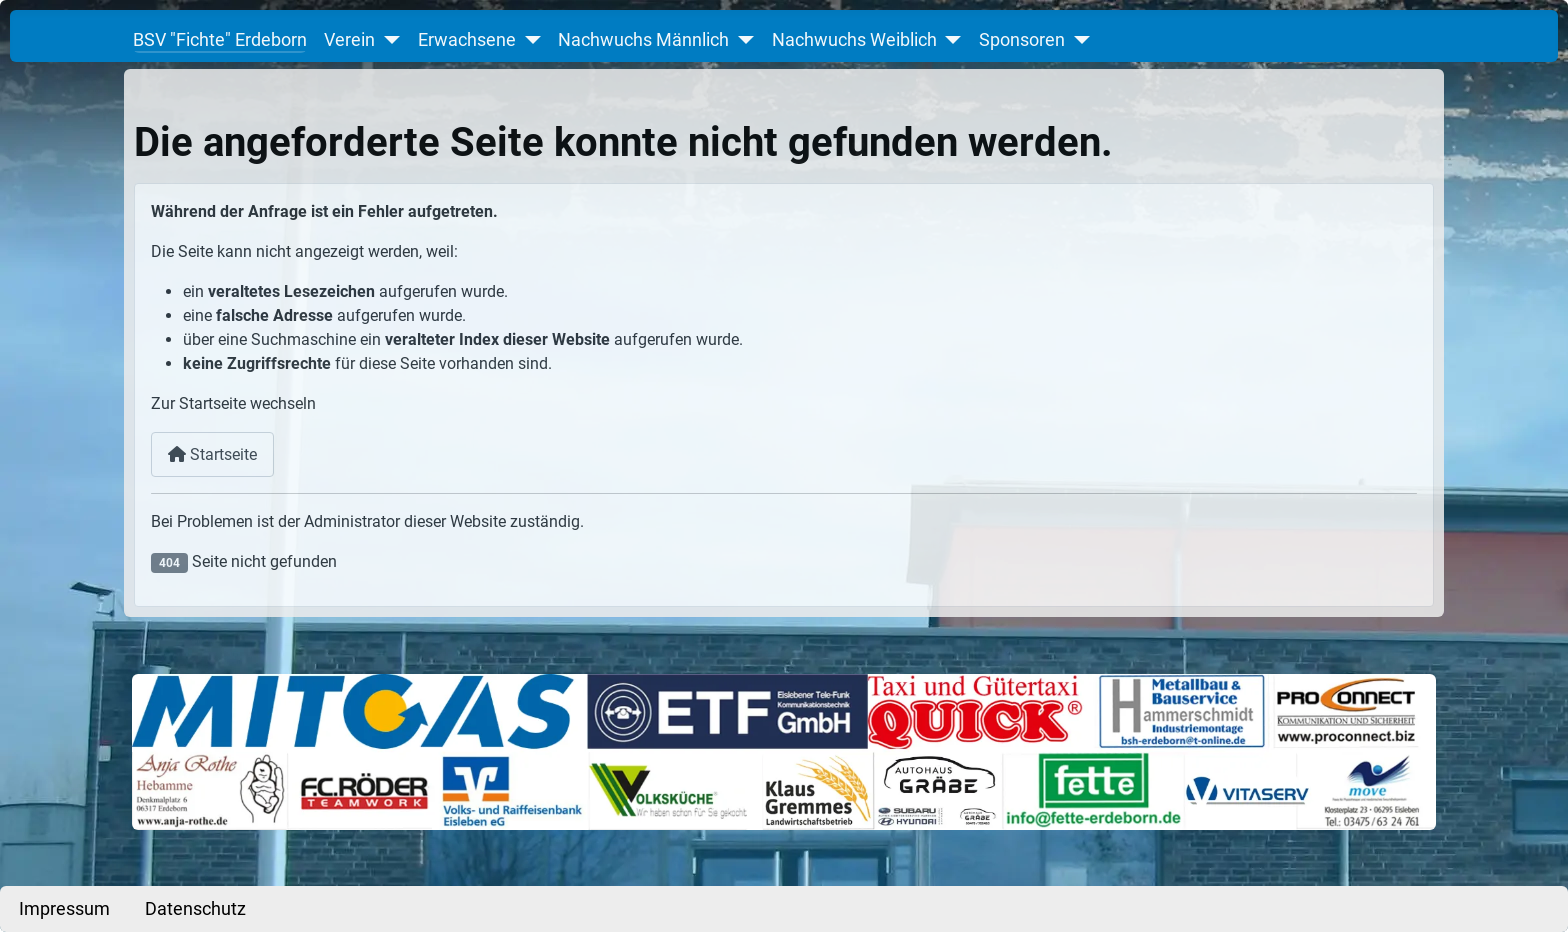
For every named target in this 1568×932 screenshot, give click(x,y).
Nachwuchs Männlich (643, 40)
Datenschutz (195, 909)
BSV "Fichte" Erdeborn (220, 40)
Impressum (64, 909)
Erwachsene (467, 40)
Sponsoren (1022, 40)
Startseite (212, 454)
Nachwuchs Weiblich (854, 40)
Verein (349, 40)
